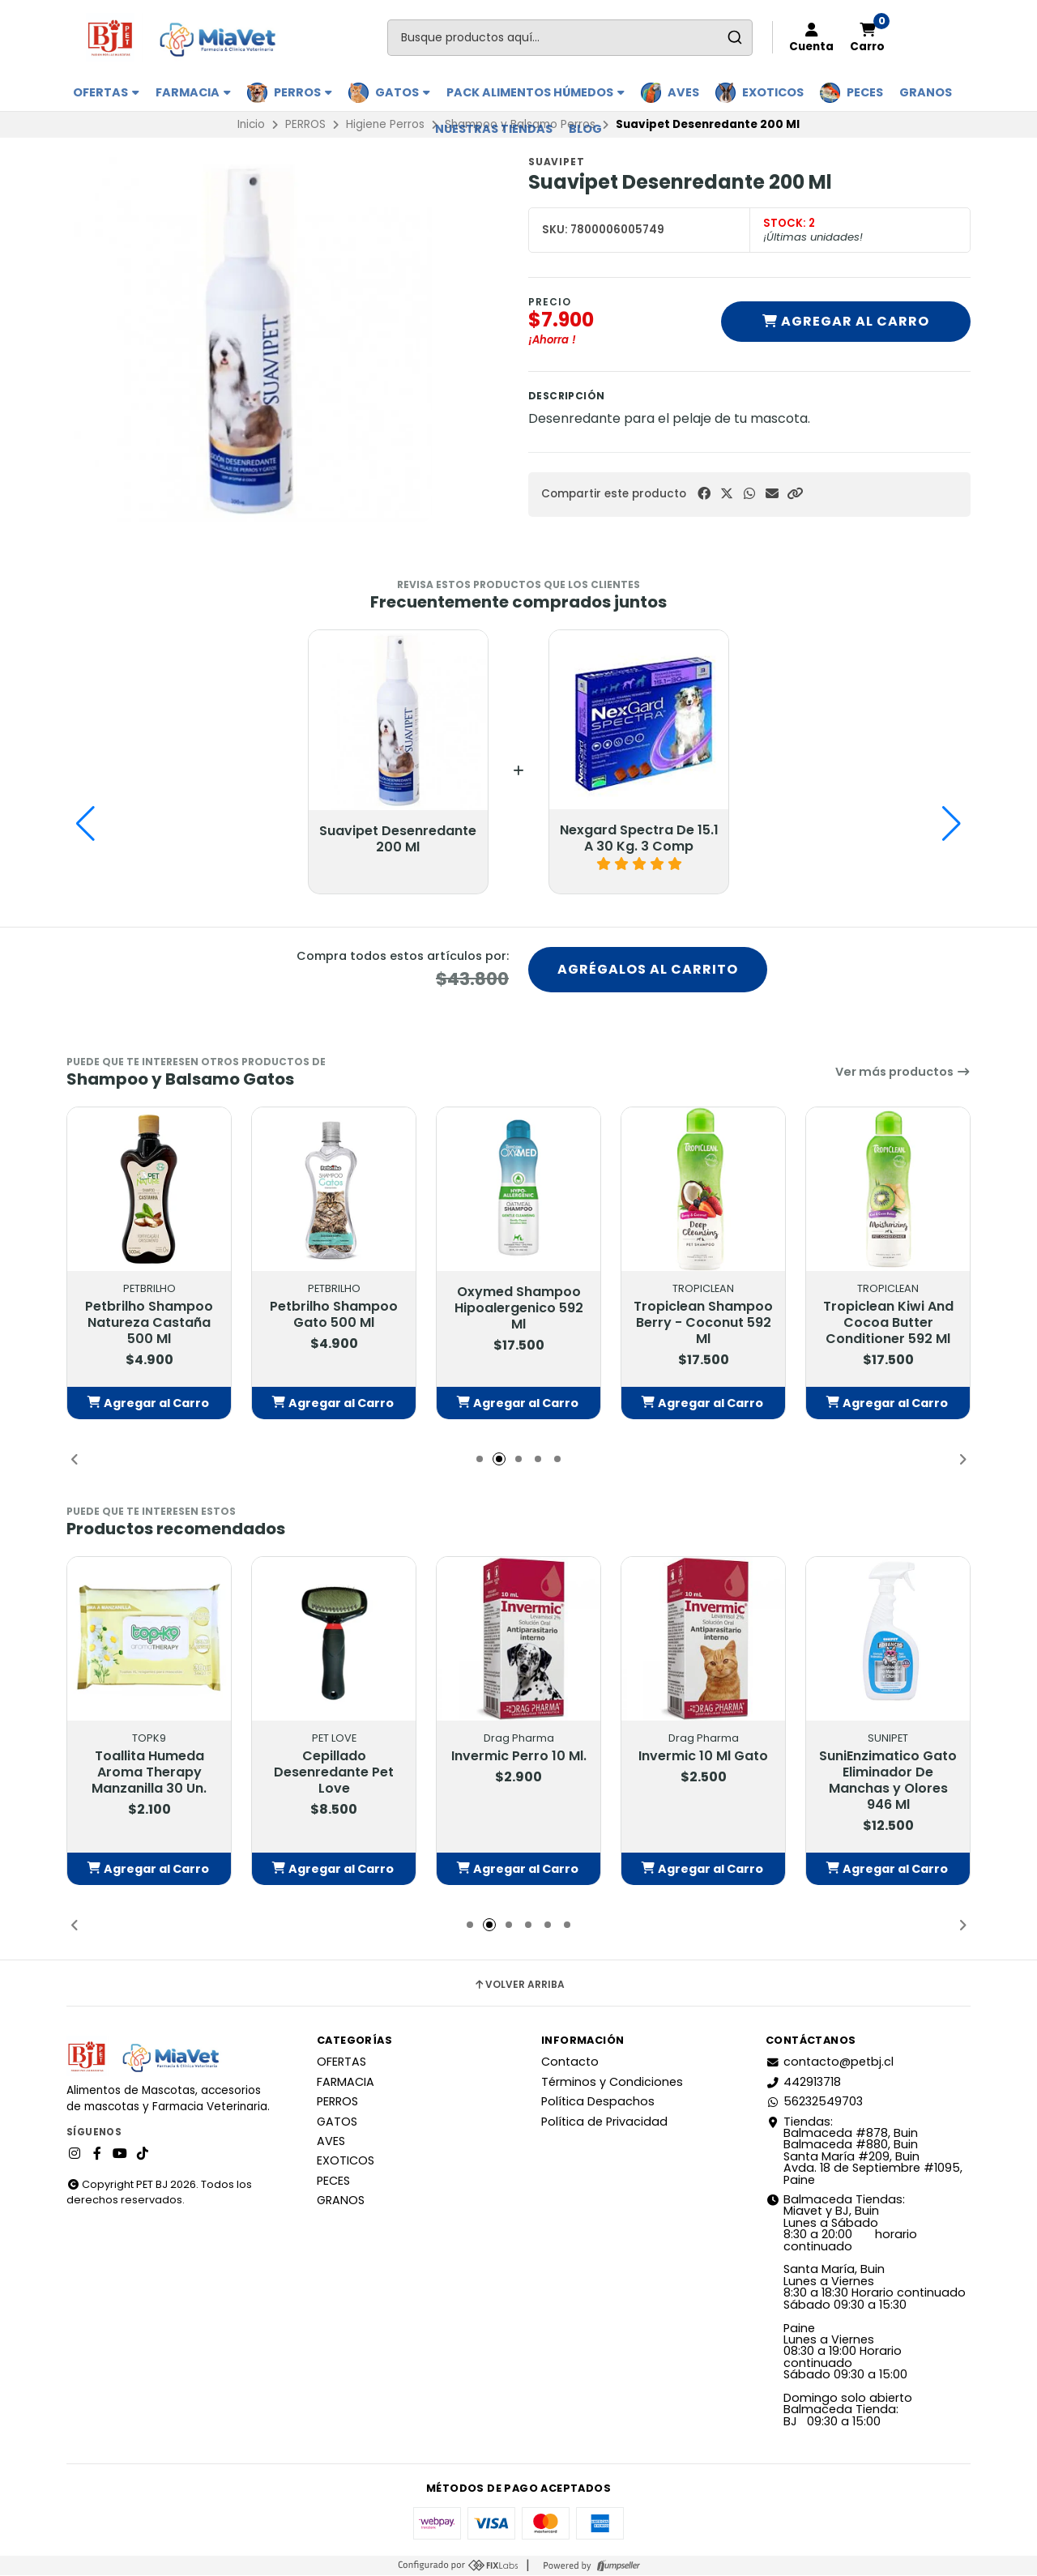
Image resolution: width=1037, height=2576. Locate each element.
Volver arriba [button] (519, 1985)
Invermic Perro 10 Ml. (519, 1758)
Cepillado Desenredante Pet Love (334, 1774)
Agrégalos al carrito (647, 970)
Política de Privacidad (604, 2122)
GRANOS (925, 92)
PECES (865, 92)
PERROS (303, 92)
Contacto (570, 2063)
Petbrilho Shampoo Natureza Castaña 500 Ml (149, 1324)
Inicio (251, 124)
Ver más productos (903, 1073)
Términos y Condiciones (612, 2082)
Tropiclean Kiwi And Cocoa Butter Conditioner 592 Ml (888, 1324)
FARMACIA (193, 92)
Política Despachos (598, 2102)
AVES (683, 92)
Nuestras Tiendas (494, 129)
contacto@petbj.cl (830, 2063)
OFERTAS (106, 92)
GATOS (402, 92)
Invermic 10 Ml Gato (703, 1758)
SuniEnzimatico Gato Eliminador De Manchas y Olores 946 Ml (888, 1782)
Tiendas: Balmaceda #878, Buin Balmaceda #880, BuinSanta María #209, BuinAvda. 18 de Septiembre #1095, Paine (864, 2151)
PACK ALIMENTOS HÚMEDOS (535, 92)
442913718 (803, 2082)
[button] (795, 494)
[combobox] (570, 37)
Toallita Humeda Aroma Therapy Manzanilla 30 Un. (149, 1774)
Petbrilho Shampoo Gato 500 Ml (334, 1316)
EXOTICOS (773, 92)
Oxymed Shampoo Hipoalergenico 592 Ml (518, 1309)
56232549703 (814, 2102)
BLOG (585, 129)
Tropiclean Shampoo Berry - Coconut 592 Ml (703, 1324)
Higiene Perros (385, 124)
